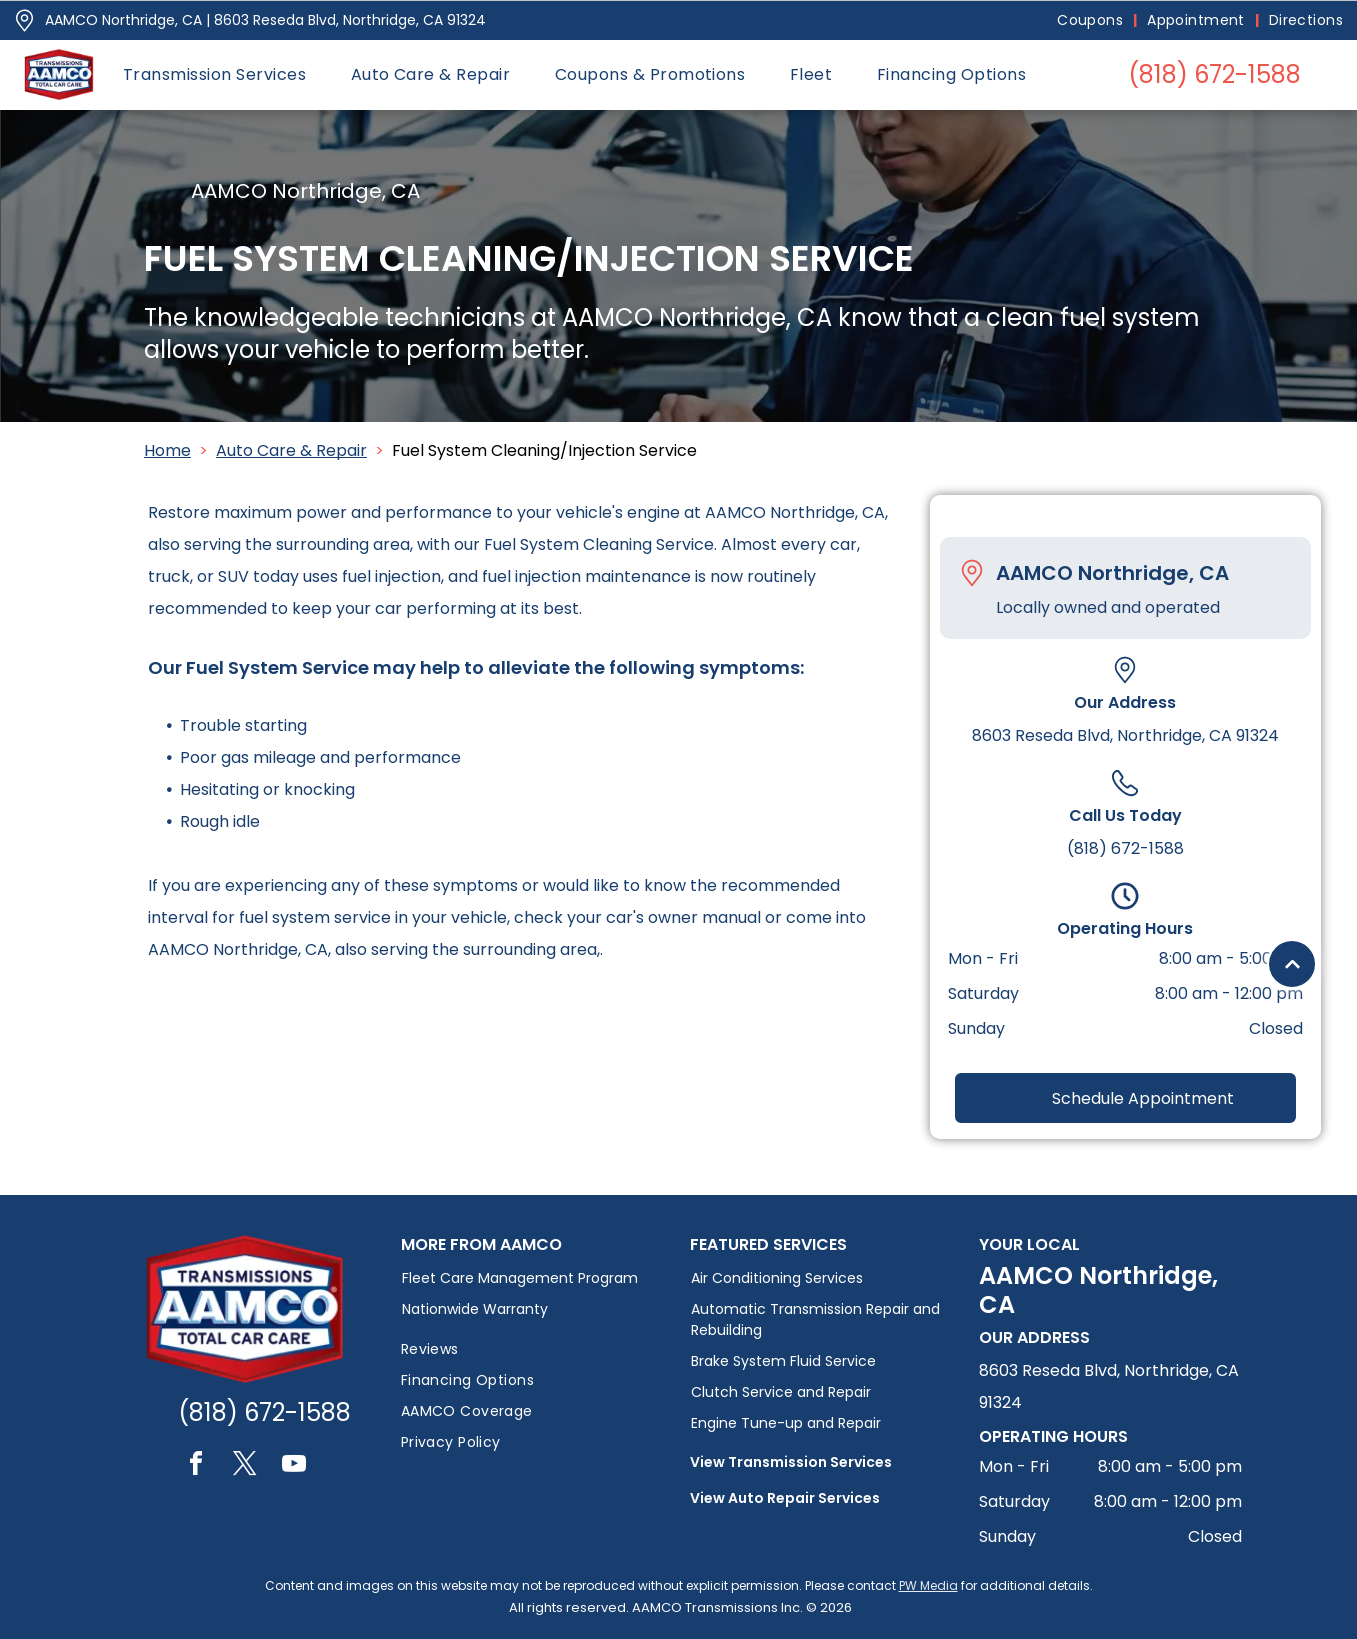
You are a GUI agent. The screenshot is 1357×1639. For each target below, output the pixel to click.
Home (167, 450)
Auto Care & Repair (291, 450)
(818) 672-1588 (1125, 848)
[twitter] (245, 1466)
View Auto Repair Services (785, 1498)
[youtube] (294, 1466)
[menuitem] (1092, 20)
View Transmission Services (791, 1462)
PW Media (928, 1585)
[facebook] (196, 1466)
